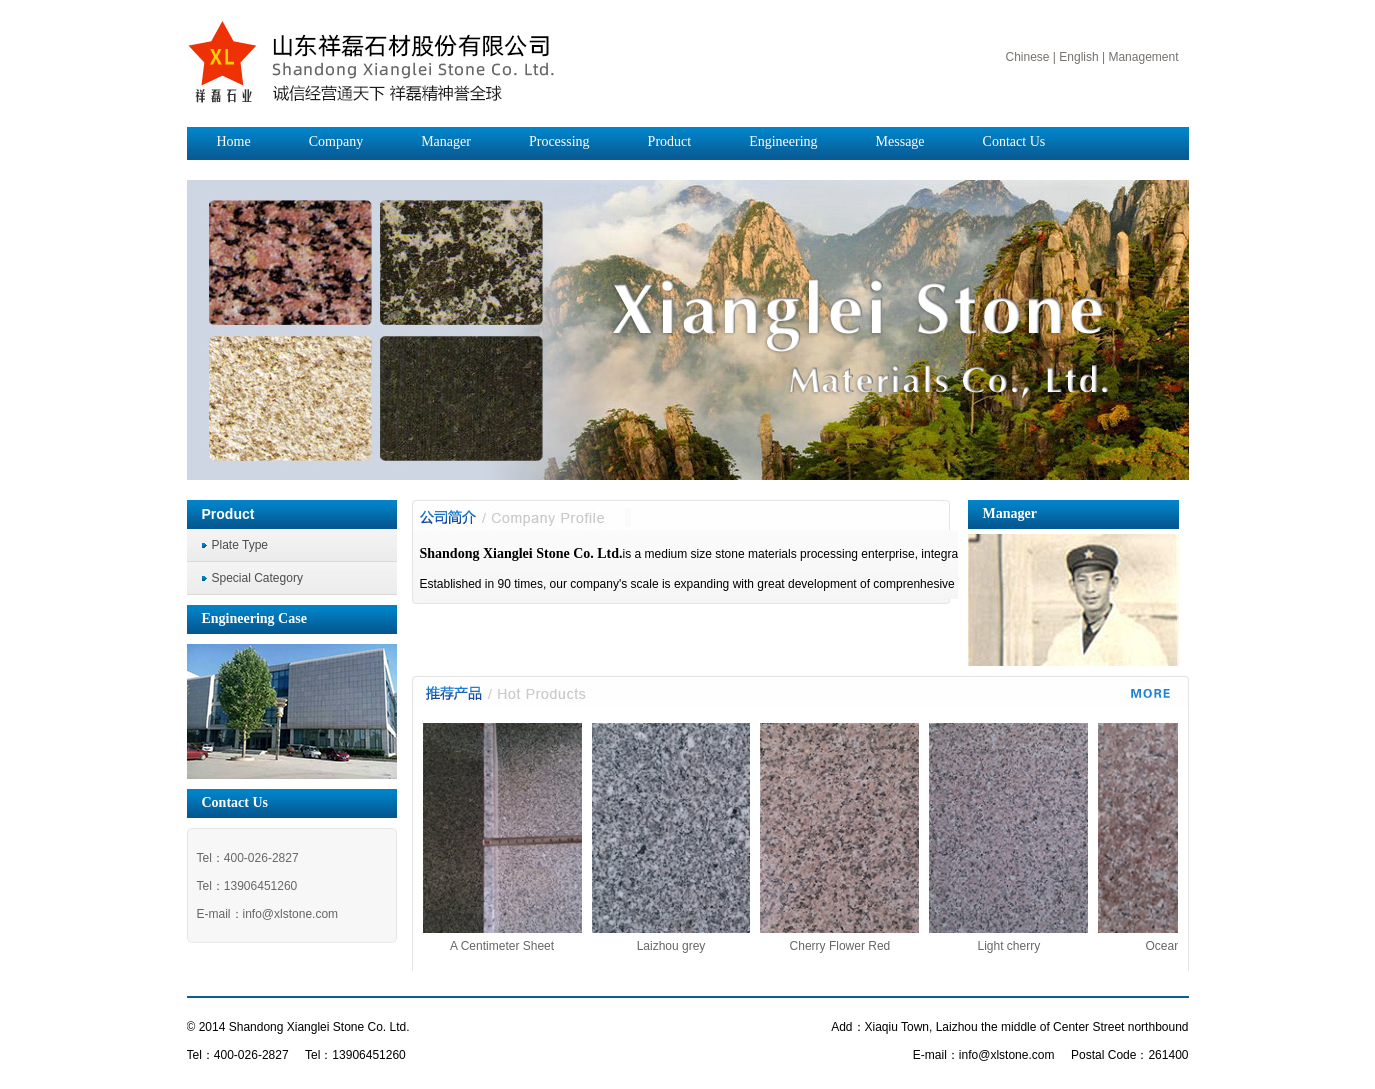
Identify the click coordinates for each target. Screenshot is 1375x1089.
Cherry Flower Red (849, 946)
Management (1143, 57)
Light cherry (1018, 946)
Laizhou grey (680, 946)
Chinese (1027, 57)
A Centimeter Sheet (511, 946)
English (1078, 57)
